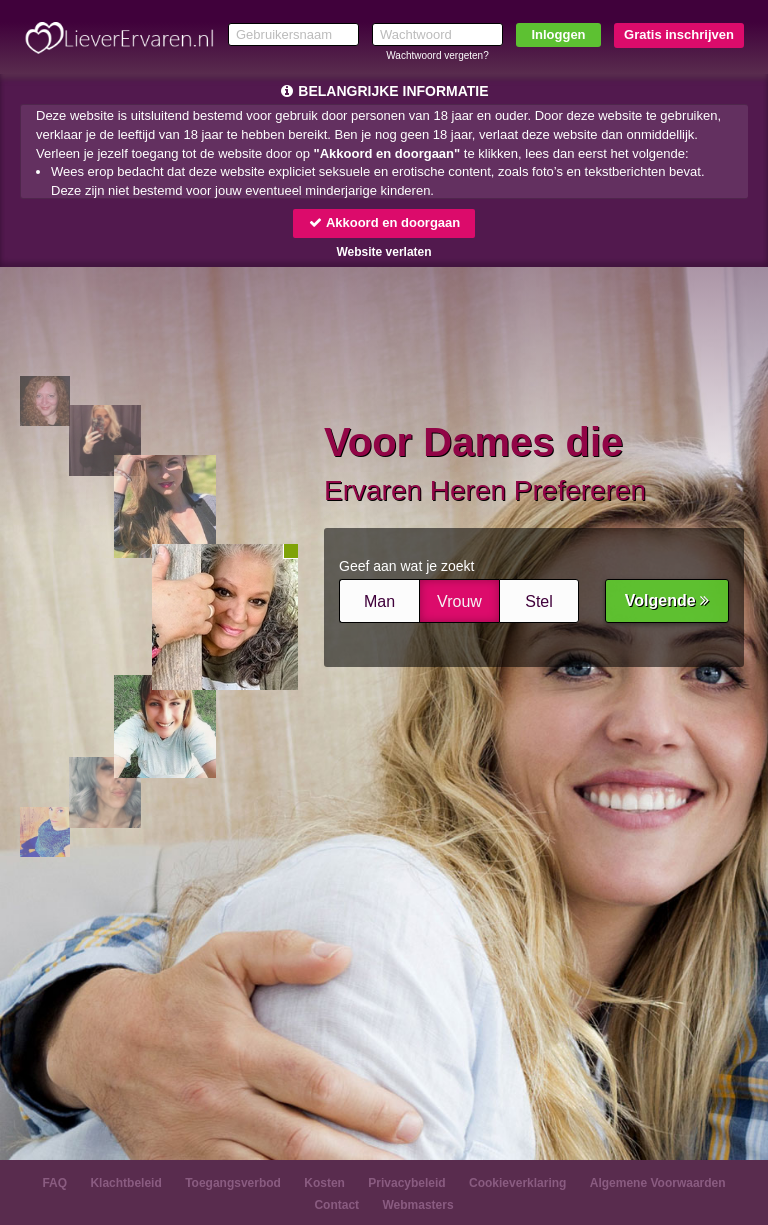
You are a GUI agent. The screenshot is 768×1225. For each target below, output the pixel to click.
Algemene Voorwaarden (658, 1183)
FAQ (54, 1183)
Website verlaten (383, 252)
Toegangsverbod (233, 1183)
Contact (336, 1205)
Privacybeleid (406, 1183)
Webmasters (417, 1205)
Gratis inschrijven (679, 34)
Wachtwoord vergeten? (437, 55)
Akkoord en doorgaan (384, 222)
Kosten (324, 1183)
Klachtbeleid (125, 1183)
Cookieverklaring (517, 1183)
